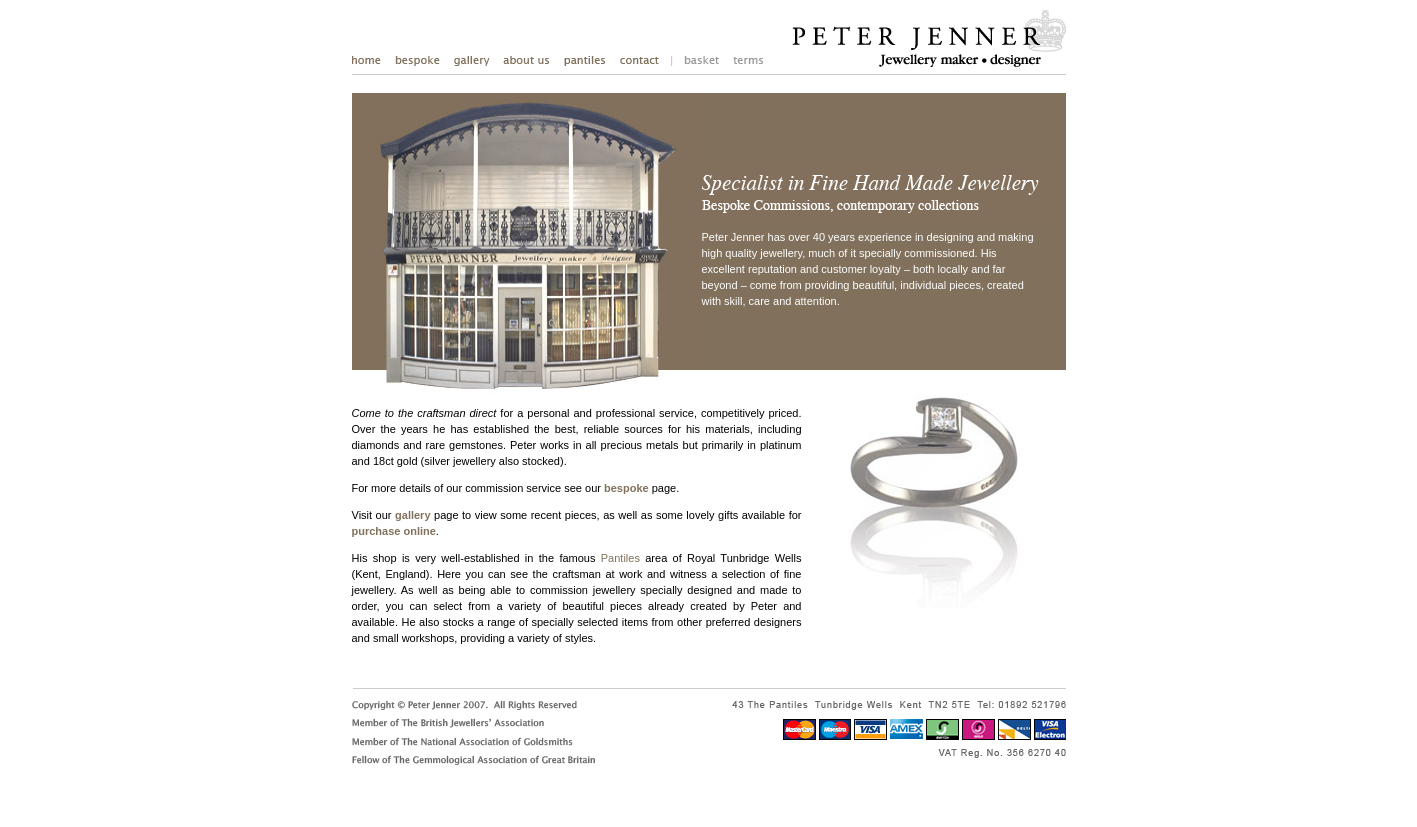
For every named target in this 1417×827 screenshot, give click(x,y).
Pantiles (620, 558)
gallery (412, 515)
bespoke (626, 488)
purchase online (394, 531)
